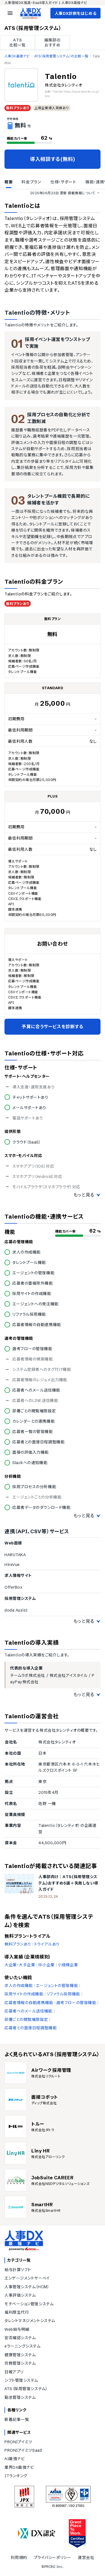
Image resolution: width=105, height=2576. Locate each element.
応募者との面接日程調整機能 (30, 2027)
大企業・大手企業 (19, 1964)
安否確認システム (20, 2337)
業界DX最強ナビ (19, 2467)
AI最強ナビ (14, 2458)
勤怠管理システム (20, 2397)
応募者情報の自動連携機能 (28, 2002)
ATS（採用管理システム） (26, 2388)
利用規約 (19, 2557)
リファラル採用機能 (63, 1994)
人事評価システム (20, 2295)
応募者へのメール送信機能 (28, 2011)
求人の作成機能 (18, 1985)
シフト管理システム (21, 2380)
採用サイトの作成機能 (23, 1994)
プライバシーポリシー (52, 2557)
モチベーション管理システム (28, 2303)
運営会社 (86, 2557)
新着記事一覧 (16, 2419)
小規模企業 (68, 1964)
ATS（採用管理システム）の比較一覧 (61, 56)
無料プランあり (17, 1944)
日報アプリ (14, 2371)
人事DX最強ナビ (17, 56)
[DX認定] (36, 2533)
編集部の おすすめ (52, 43)
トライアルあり (47, 1944)
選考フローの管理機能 (76, 2002)
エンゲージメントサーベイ (27, 2278)
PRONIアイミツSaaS (23, 2450)
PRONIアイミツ (18, 2441)
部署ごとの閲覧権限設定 (26, 2019)
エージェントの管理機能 (57, 1985)
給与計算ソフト (17, 2269)
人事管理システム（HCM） (26, 2286)
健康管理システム (20, 2354)
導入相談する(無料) (52, 159)
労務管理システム (20, 2363)
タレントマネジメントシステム (29, 2320)
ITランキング (15, 2475)
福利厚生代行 (16, 2312)
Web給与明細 (16, 2329)
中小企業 (46, 1964)
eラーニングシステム (22, 2346)
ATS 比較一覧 (17, 43)
